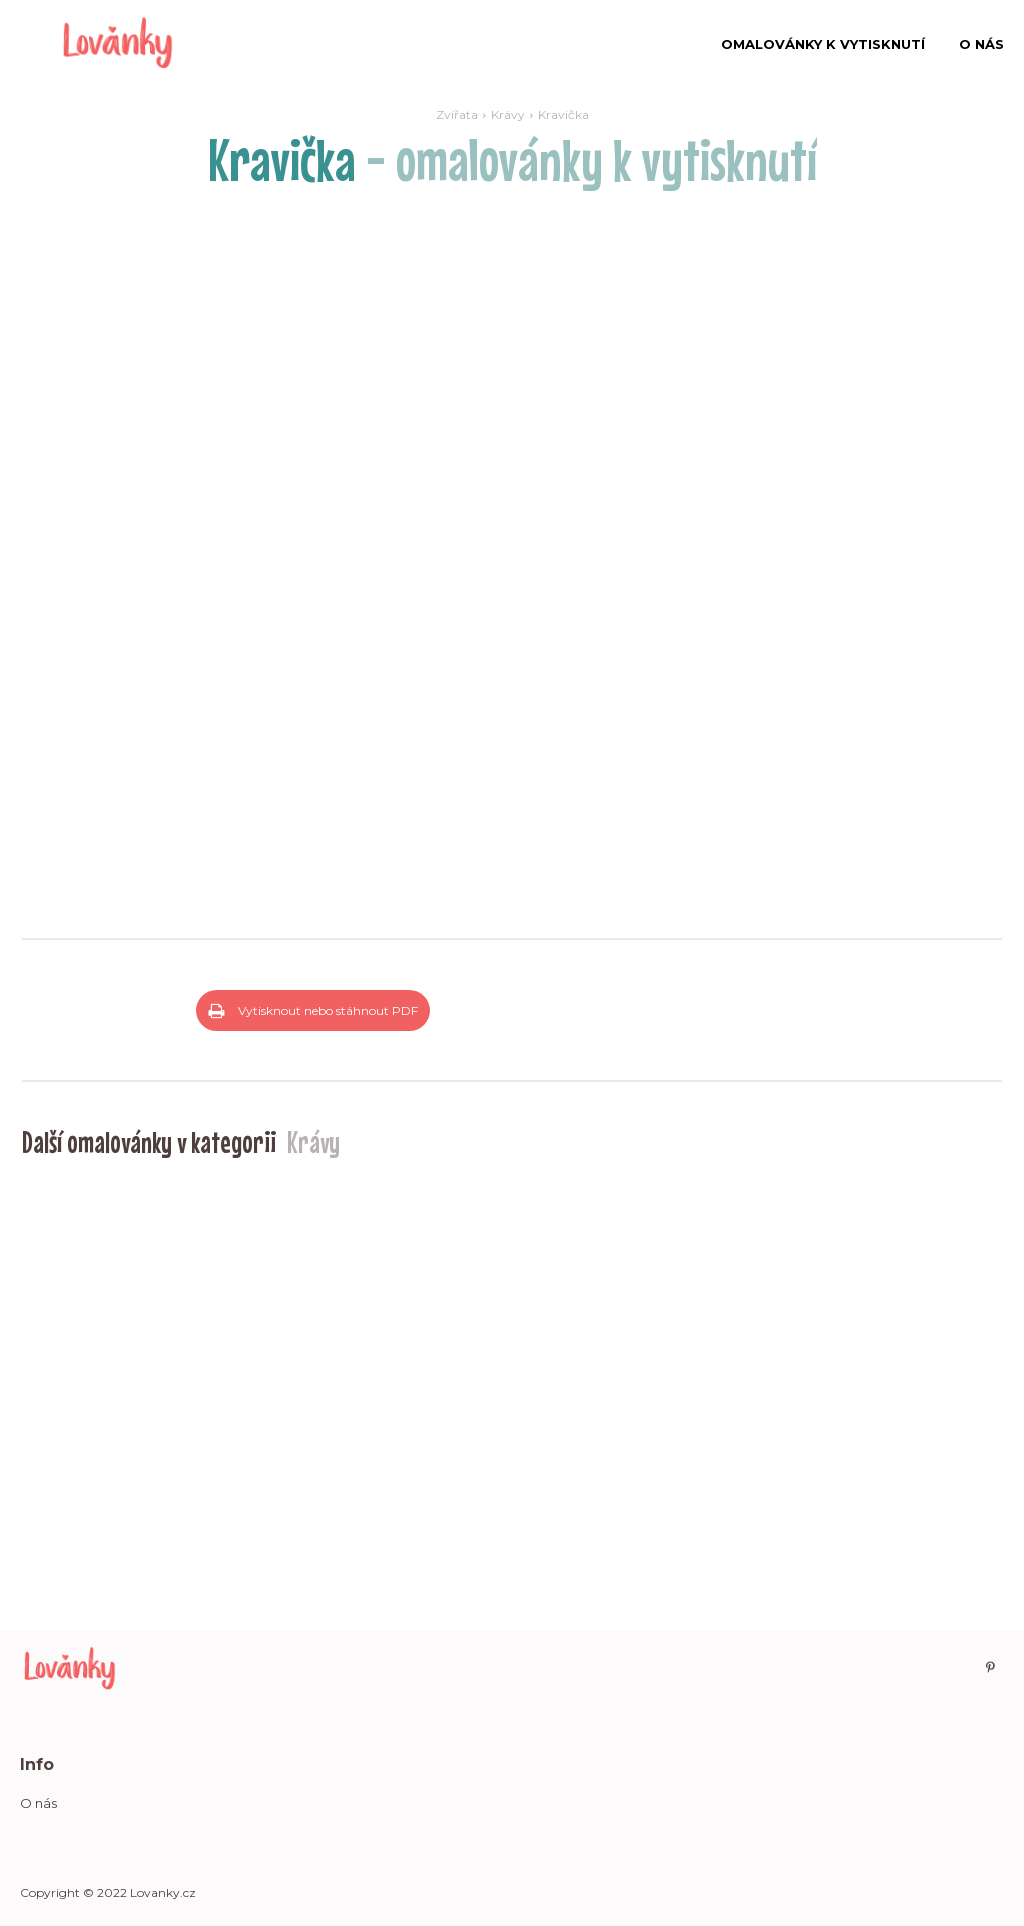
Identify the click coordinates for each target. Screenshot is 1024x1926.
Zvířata (457, 114)
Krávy (508, 114)
